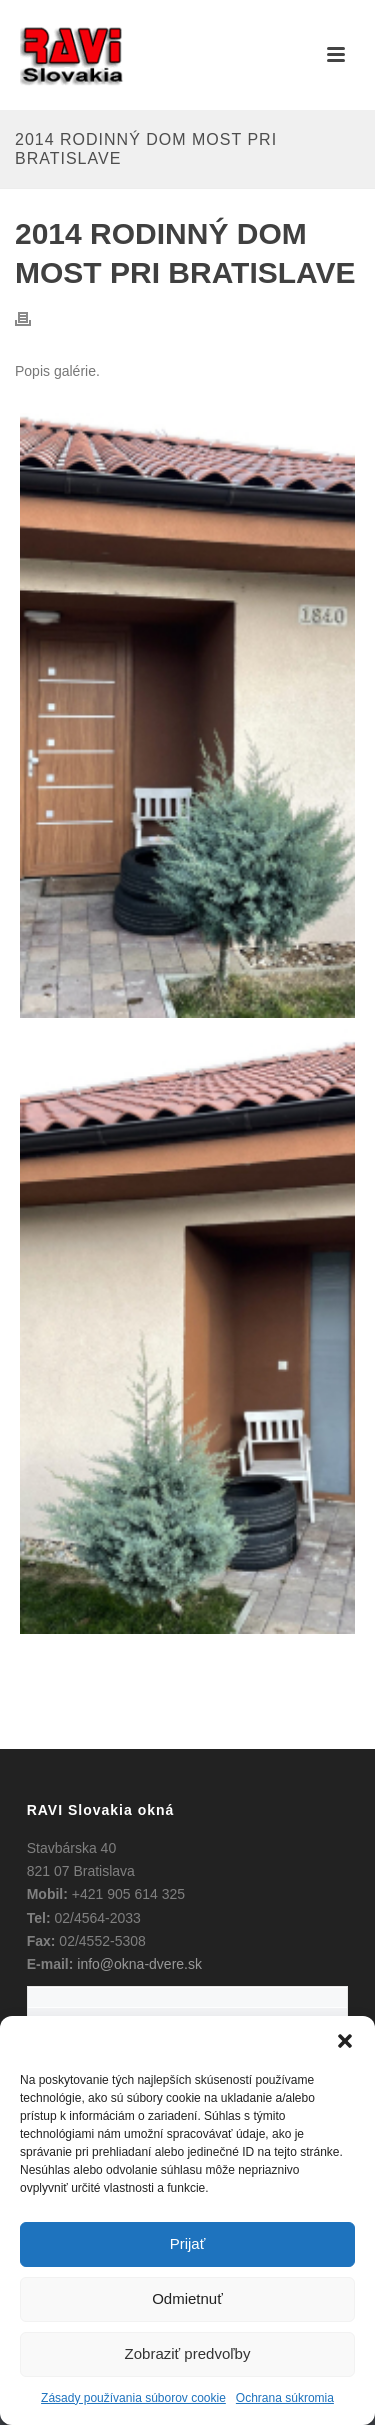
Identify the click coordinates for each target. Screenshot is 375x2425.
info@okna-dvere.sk (139, 1964)
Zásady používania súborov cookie (133, 2398)
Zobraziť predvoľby (188, 2353)
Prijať (188, 2243)
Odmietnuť (187, 2298)
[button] (345, 2041)
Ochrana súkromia (285, 2398)
